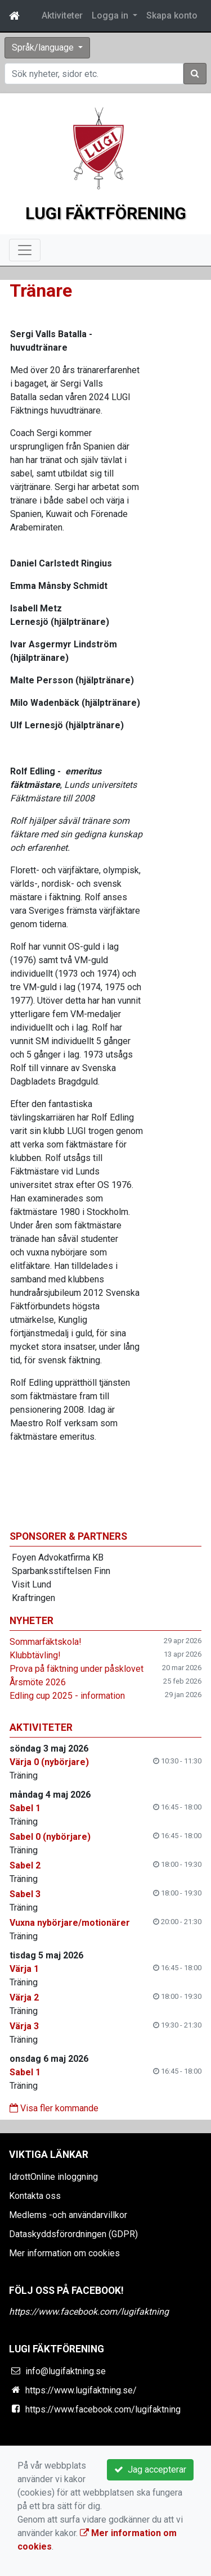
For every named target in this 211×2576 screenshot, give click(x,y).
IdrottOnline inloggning (53, 2176)
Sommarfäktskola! (46, 1641)
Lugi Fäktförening (105, 213)
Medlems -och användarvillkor (68, 2215)
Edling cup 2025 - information (67, 1695)
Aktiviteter (62, 15)
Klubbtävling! (35, 1655)
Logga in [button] (111, 15)
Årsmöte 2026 (38, 1682)
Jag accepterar (150, 2469)
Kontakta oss (35, 2195)
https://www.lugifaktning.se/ (81, 2390)
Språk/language (44, 47)
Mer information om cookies (64, 2253)
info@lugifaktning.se (65, 2371)
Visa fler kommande (54, 2108)
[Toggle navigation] (25, 250)
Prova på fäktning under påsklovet (76, 1668)
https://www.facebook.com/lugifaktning (89, 2311)
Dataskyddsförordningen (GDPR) (73, 2234)
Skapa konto (171, 15)
